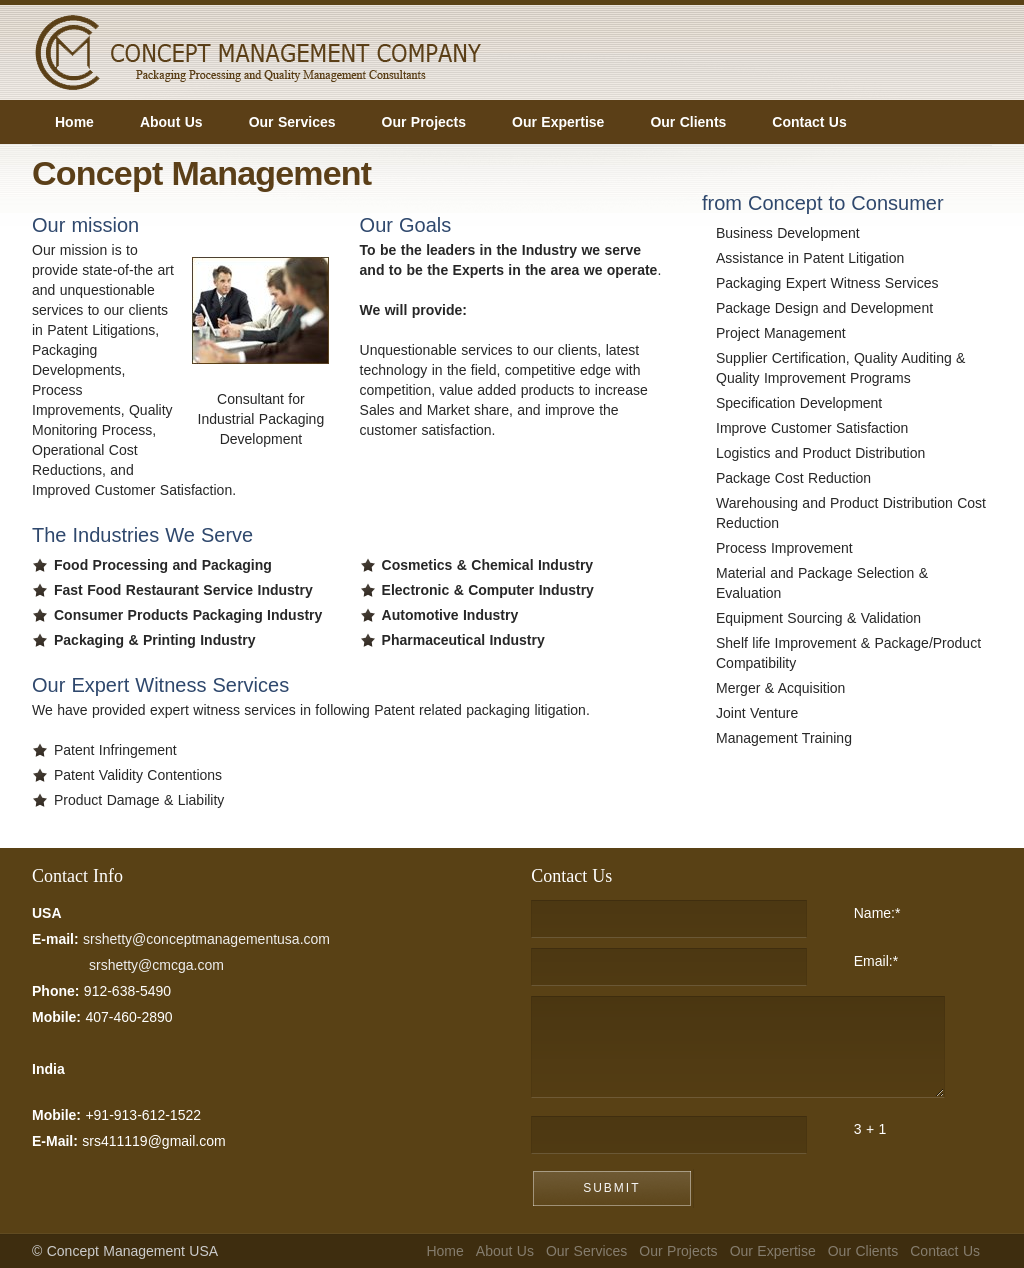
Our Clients (863, 1251)
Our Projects (678, 1251)
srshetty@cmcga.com (156, 965)
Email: (876, 961)
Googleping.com (846, 807)
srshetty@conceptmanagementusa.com (206, 939)
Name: (877, 913)
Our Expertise (773, 1251)
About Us (505, 1251)
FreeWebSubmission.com (707, 762)
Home (444, 1251)
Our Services (586, 1251)
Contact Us (945, 1251)
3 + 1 (870, 1129)
